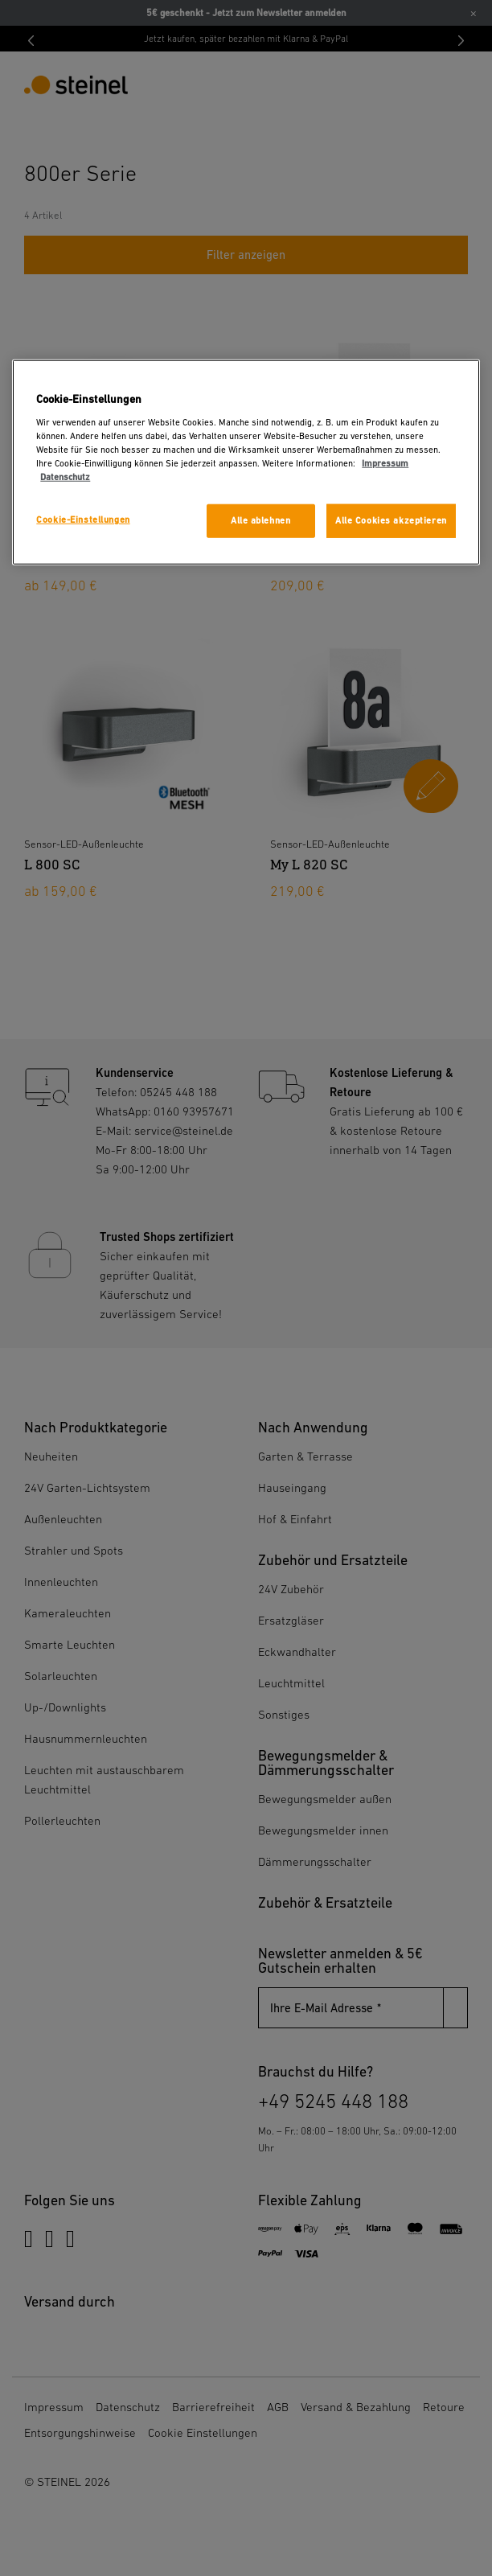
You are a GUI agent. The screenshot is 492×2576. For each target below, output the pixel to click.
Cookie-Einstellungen (82, 520)
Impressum (385, 463)
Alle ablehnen (260, 521)
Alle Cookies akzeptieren (391, 521)
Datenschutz (65, 477)
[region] (245, 462)
